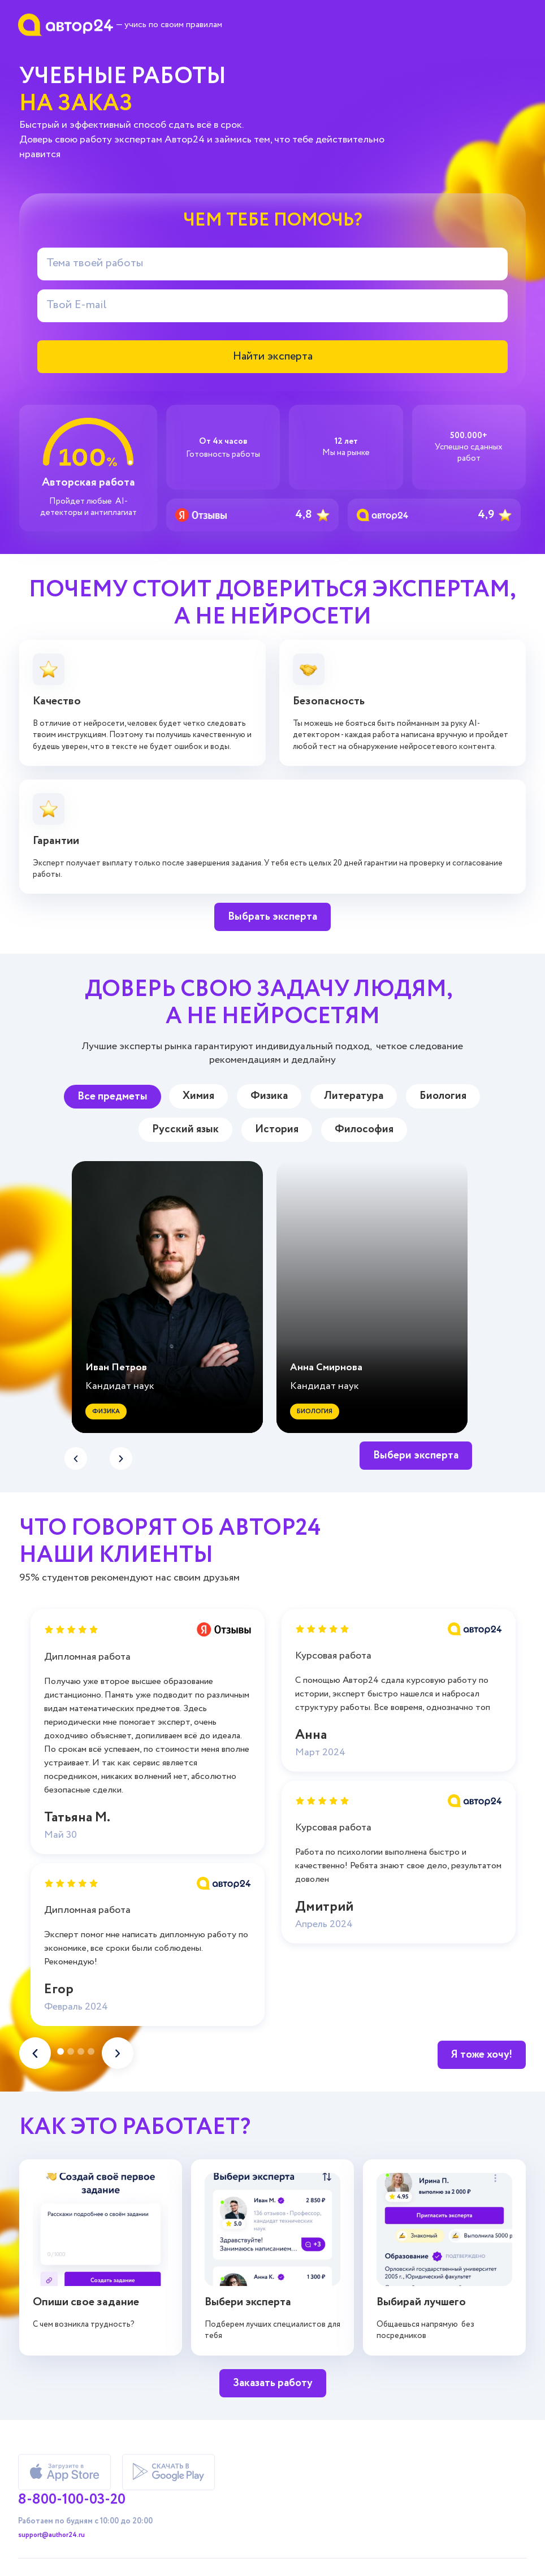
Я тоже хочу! (481, 2054)
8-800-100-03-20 (72, 2499)
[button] (121, 1458)
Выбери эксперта (416, 1455)
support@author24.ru (51, 2535)
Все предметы (112, 1096)
